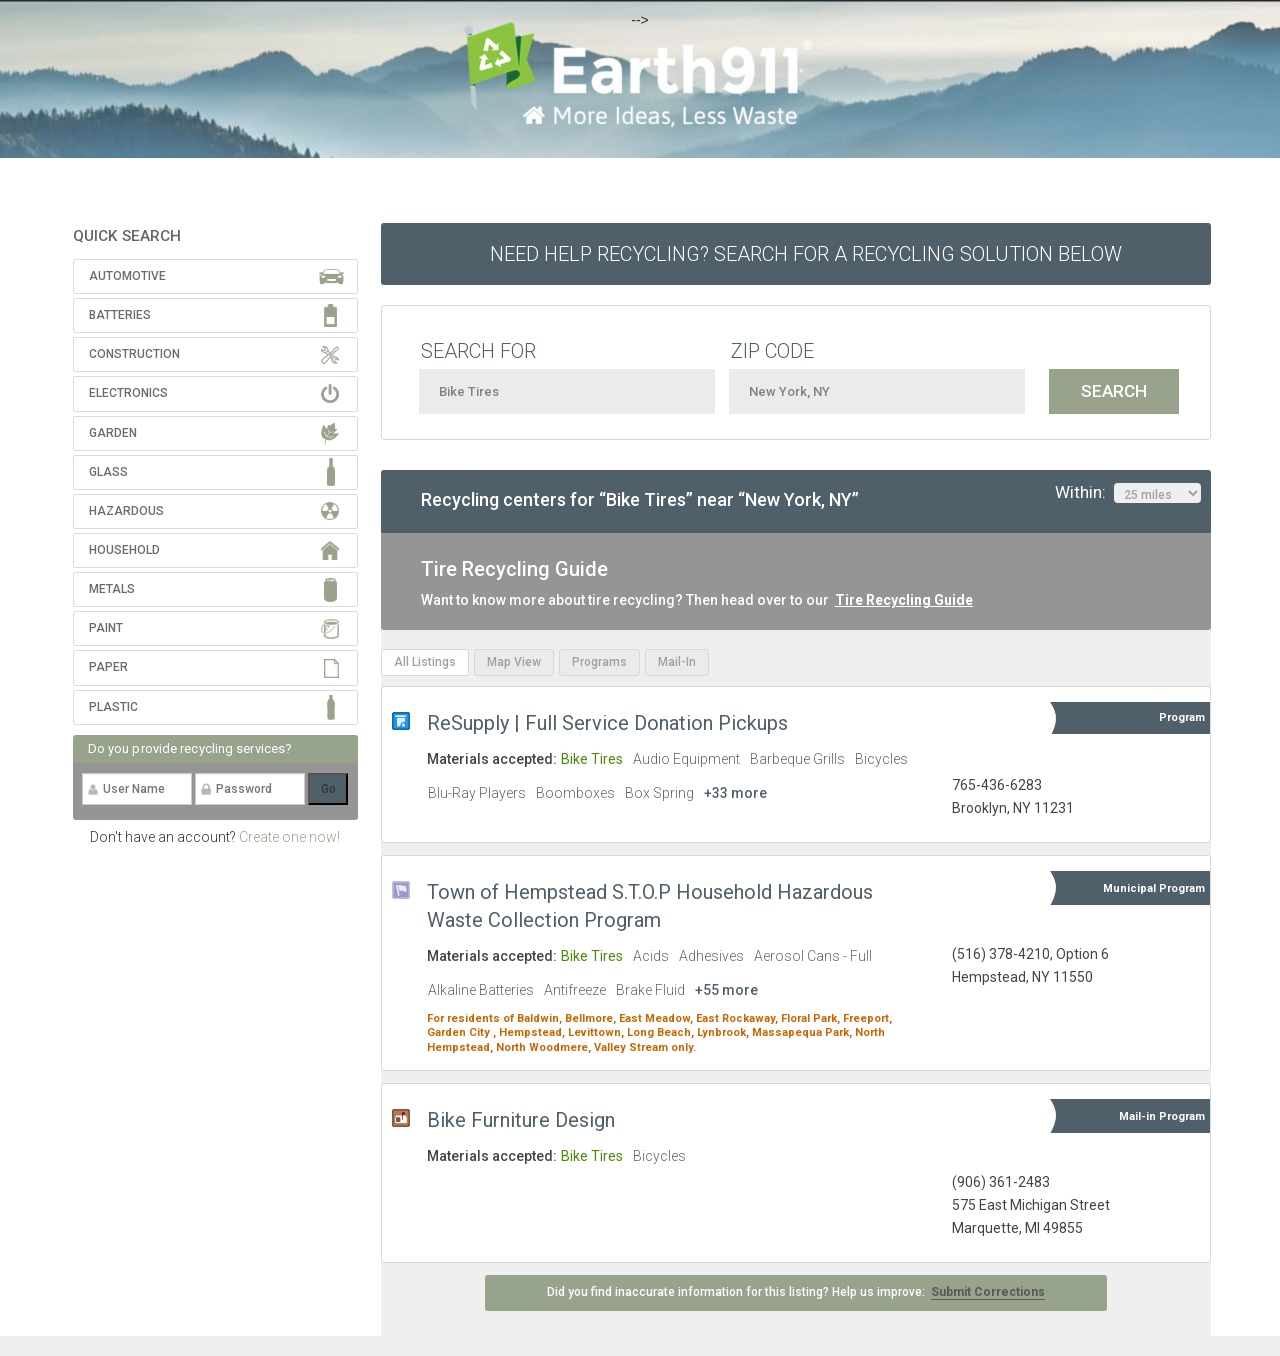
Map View (514, 662)
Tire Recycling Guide (904, 600)
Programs (599, 662)
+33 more (735, 793)
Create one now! (289, 837)
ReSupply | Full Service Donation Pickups (607, 723)
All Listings (425, 662)
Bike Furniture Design (521, 1120)
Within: (1128, 493)
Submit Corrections (988, 1292)
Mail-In (677, 662)
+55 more (726, 990)
